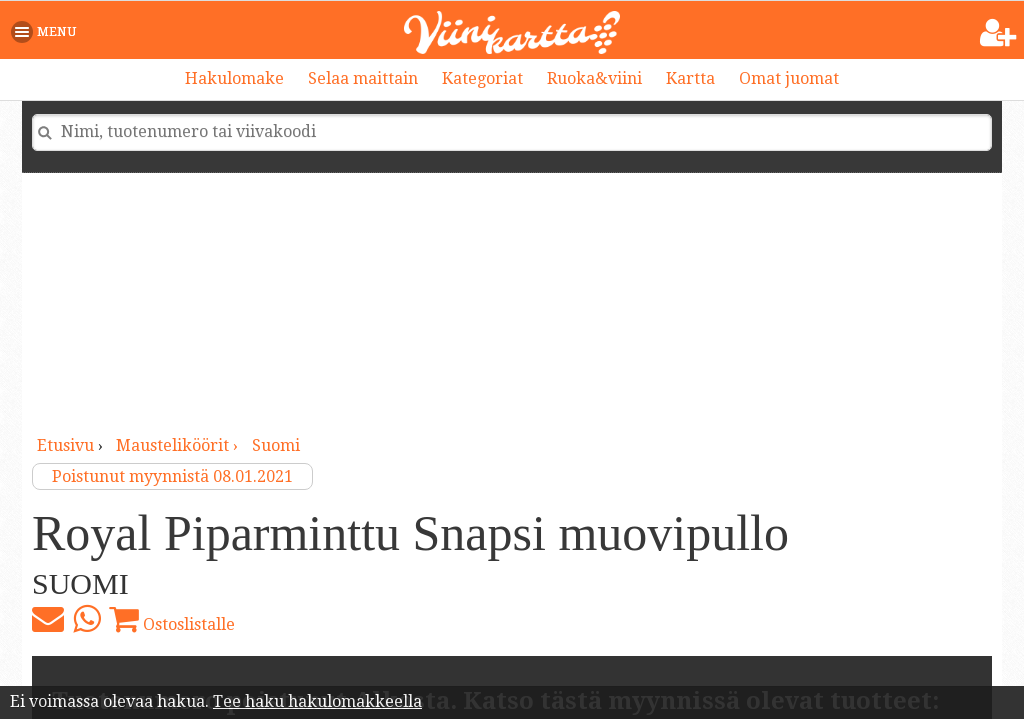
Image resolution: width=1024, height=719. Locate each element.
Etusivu (65, 445)
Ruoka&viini (594, 78)
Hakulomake (234, 78)
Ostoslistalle (172, 619)
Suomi (276, 445)
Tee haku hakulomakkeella (317, 701)
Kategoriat (482, 78)
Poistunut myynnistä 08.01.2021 (172, 476)
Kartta (690, 78)
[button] (47, 32)
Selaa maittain (363, 78)
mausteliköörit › (179, 445)
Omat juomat (789, 78)
